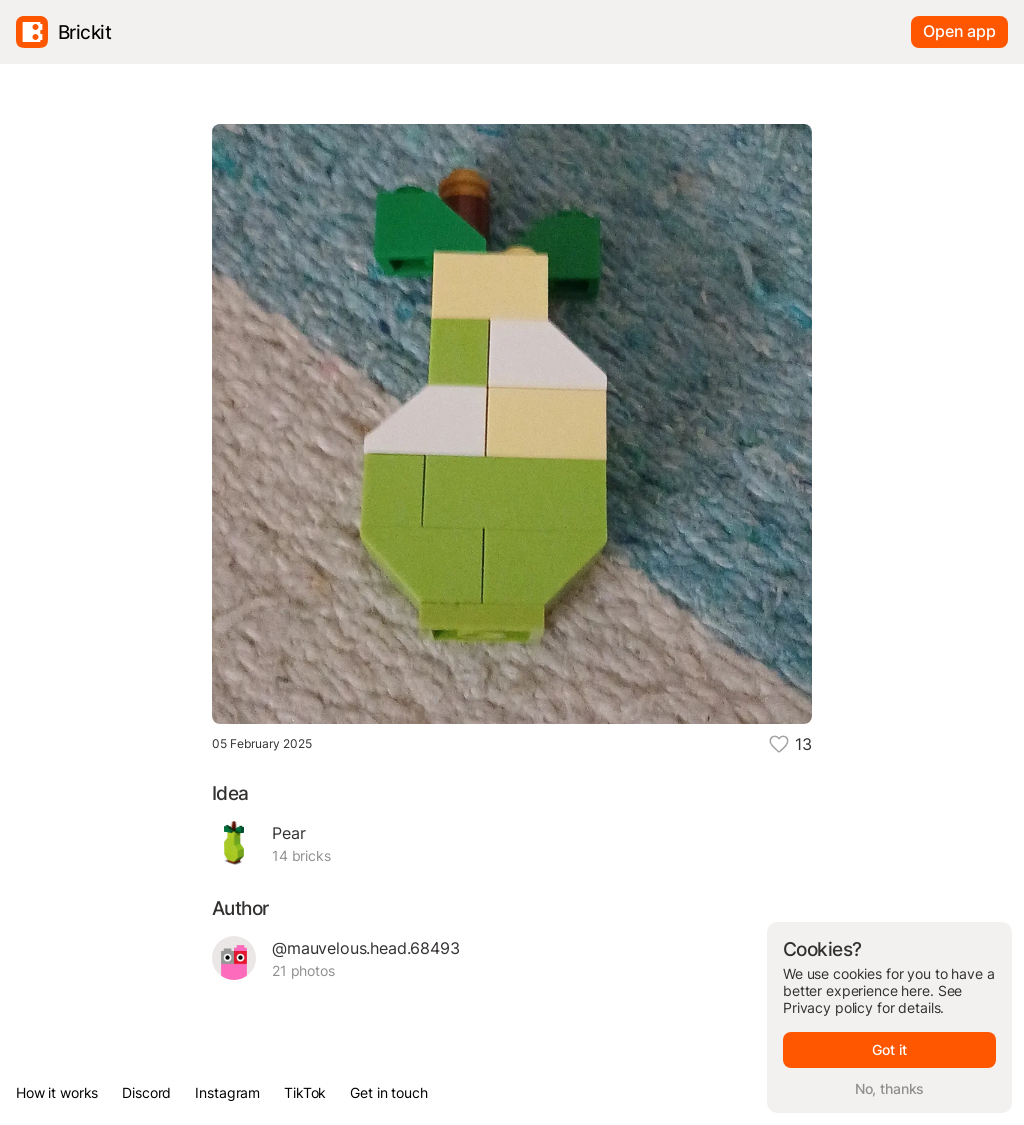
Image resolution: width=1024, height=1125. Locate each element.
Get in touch (388, 1092)
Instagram (227, 1092)
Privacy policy (828, 1007)
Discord (146, 1092)
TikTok (305, 1092)
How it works (57, 1092)
